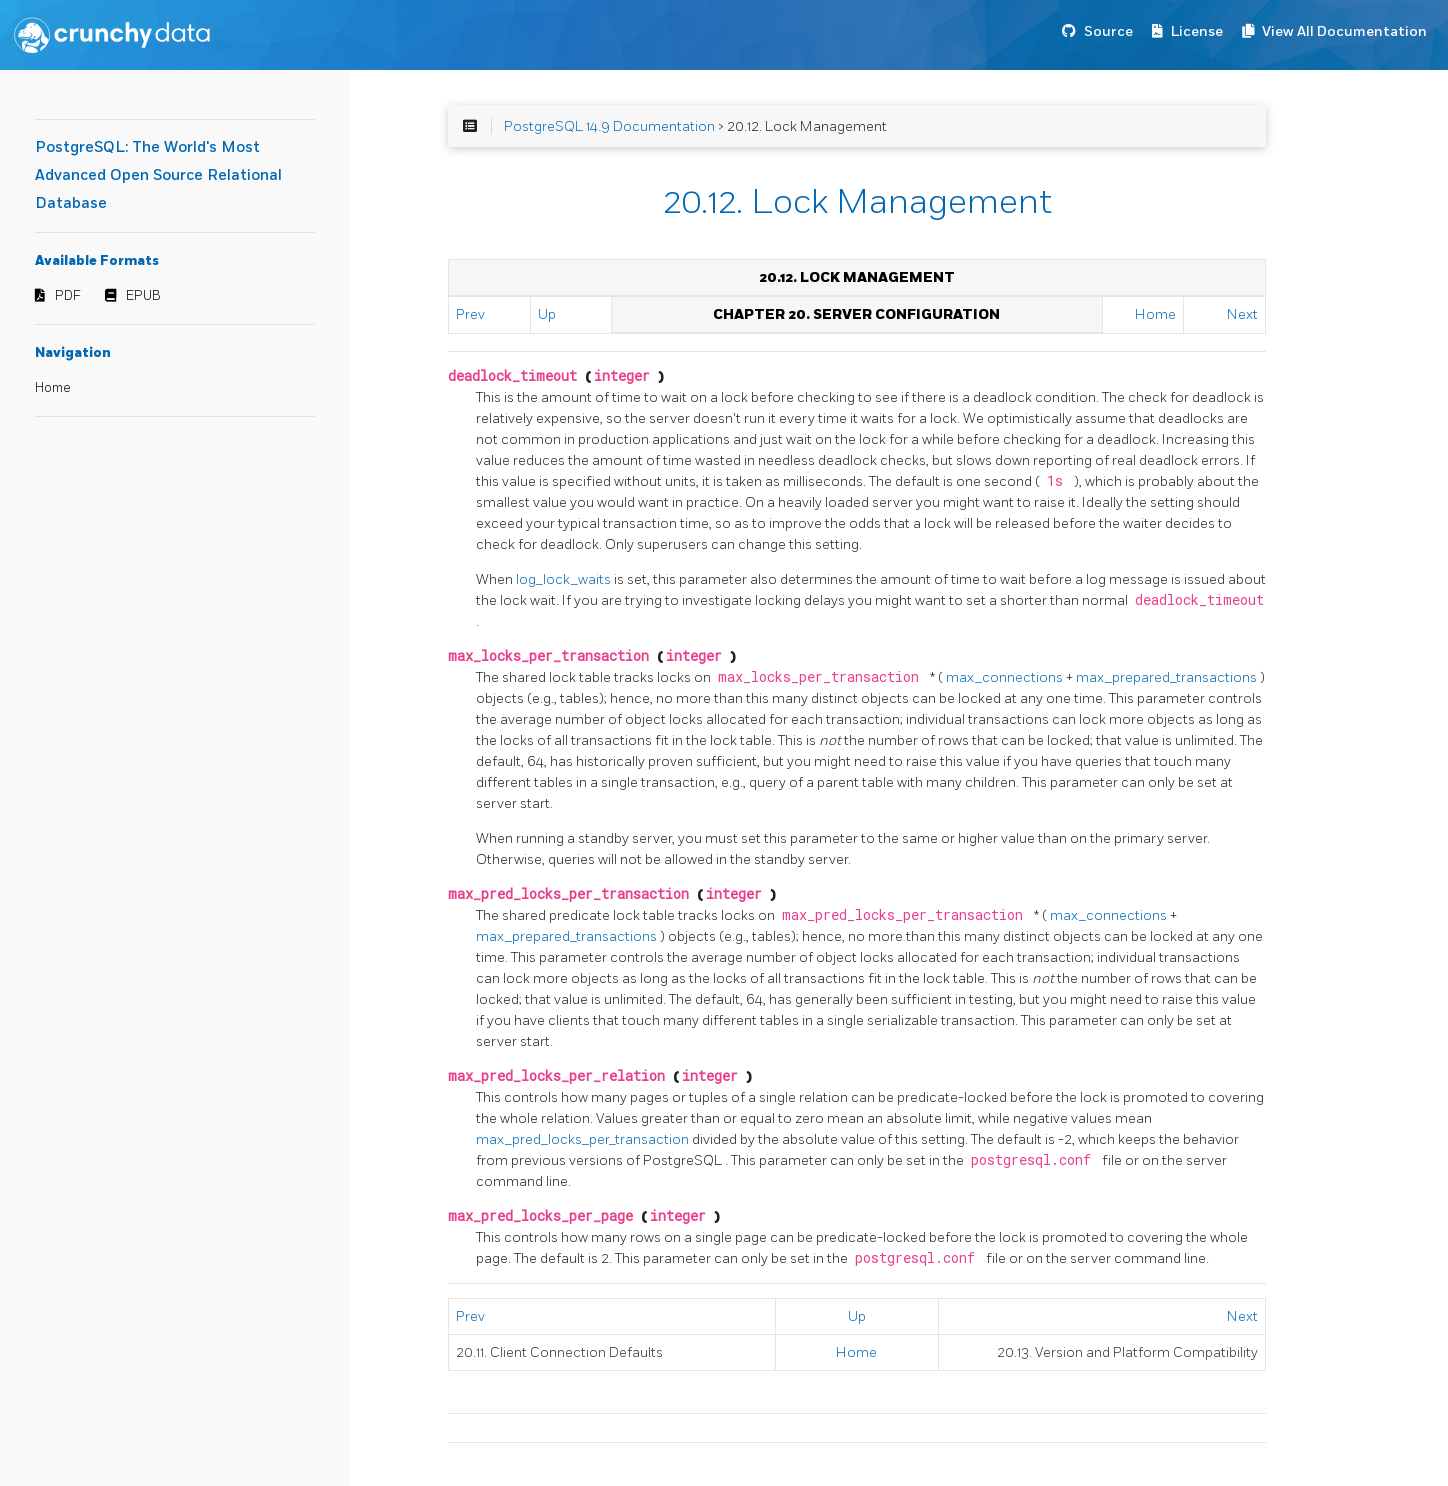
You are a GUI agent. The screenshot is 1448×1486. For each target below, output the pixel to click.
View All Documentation (1344, 31)
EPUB (143, 296)
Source (1108, 31)
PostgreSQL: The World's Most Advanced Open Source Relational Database (158, 175)
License (1197, 31)
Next (1242, 314)
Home (53, 388)
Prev (470, 314)
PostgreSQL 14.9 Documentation (609, 126)
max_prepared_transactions (1168, 677)
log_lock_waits (565, 579)
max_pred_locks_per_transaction (584, 1139)
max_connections (1006, 677)
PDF (68, 296)
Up (547, 314)
